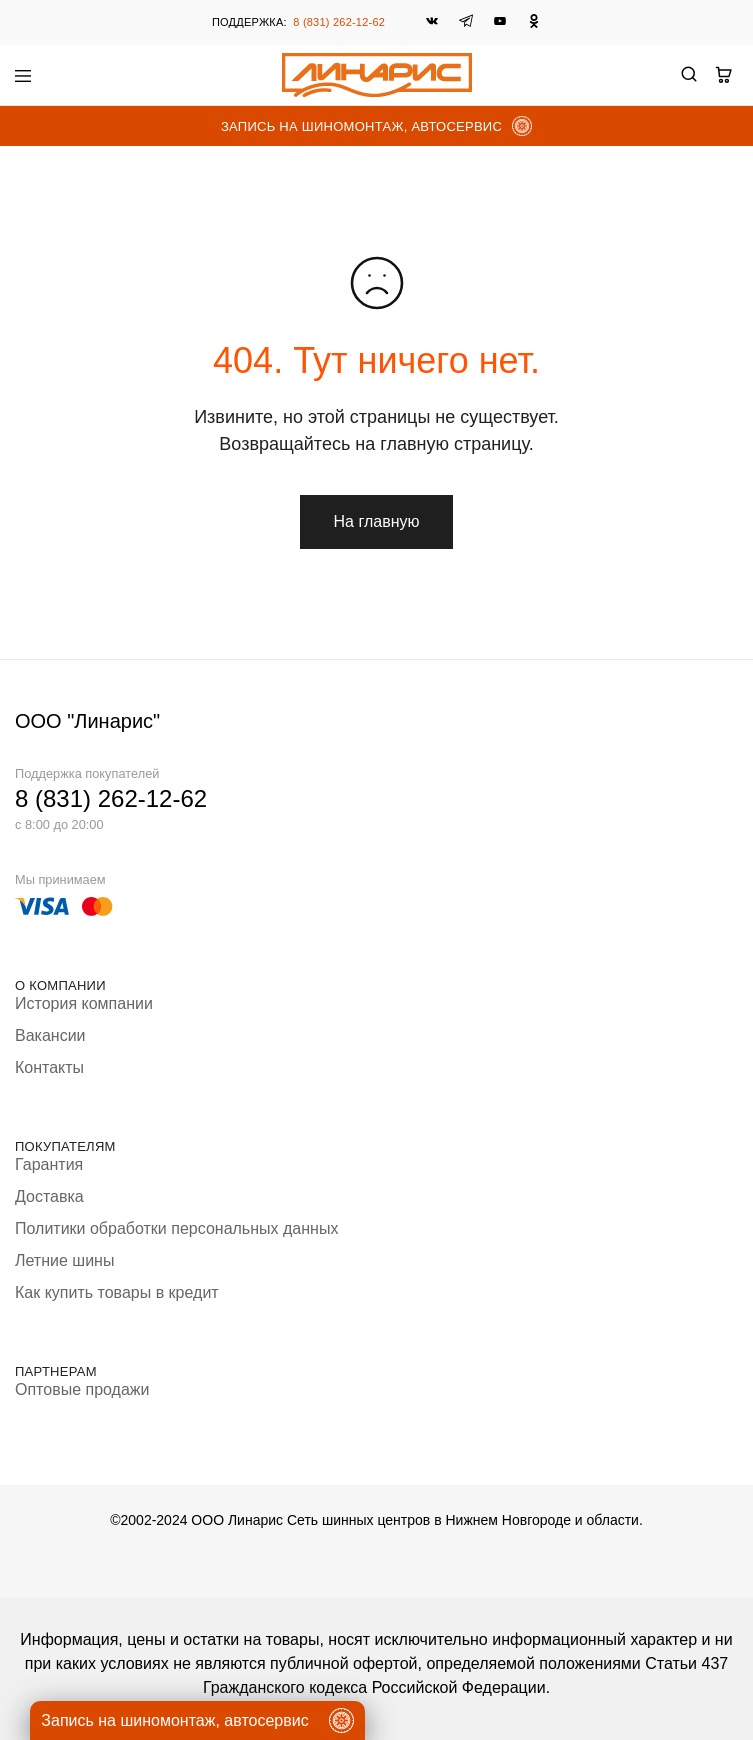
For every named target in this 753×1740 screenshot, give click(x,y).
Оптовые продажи (82, 1389)
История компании (84, 1003)
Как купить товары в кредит (117, 1292)
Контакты (49, 1067)
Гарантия (49, 1164)
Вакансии (50, 1035)
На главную (377, 521)
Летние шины (64, 1260)
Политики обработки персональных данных (176, 1228)
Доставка (49, 1196)
